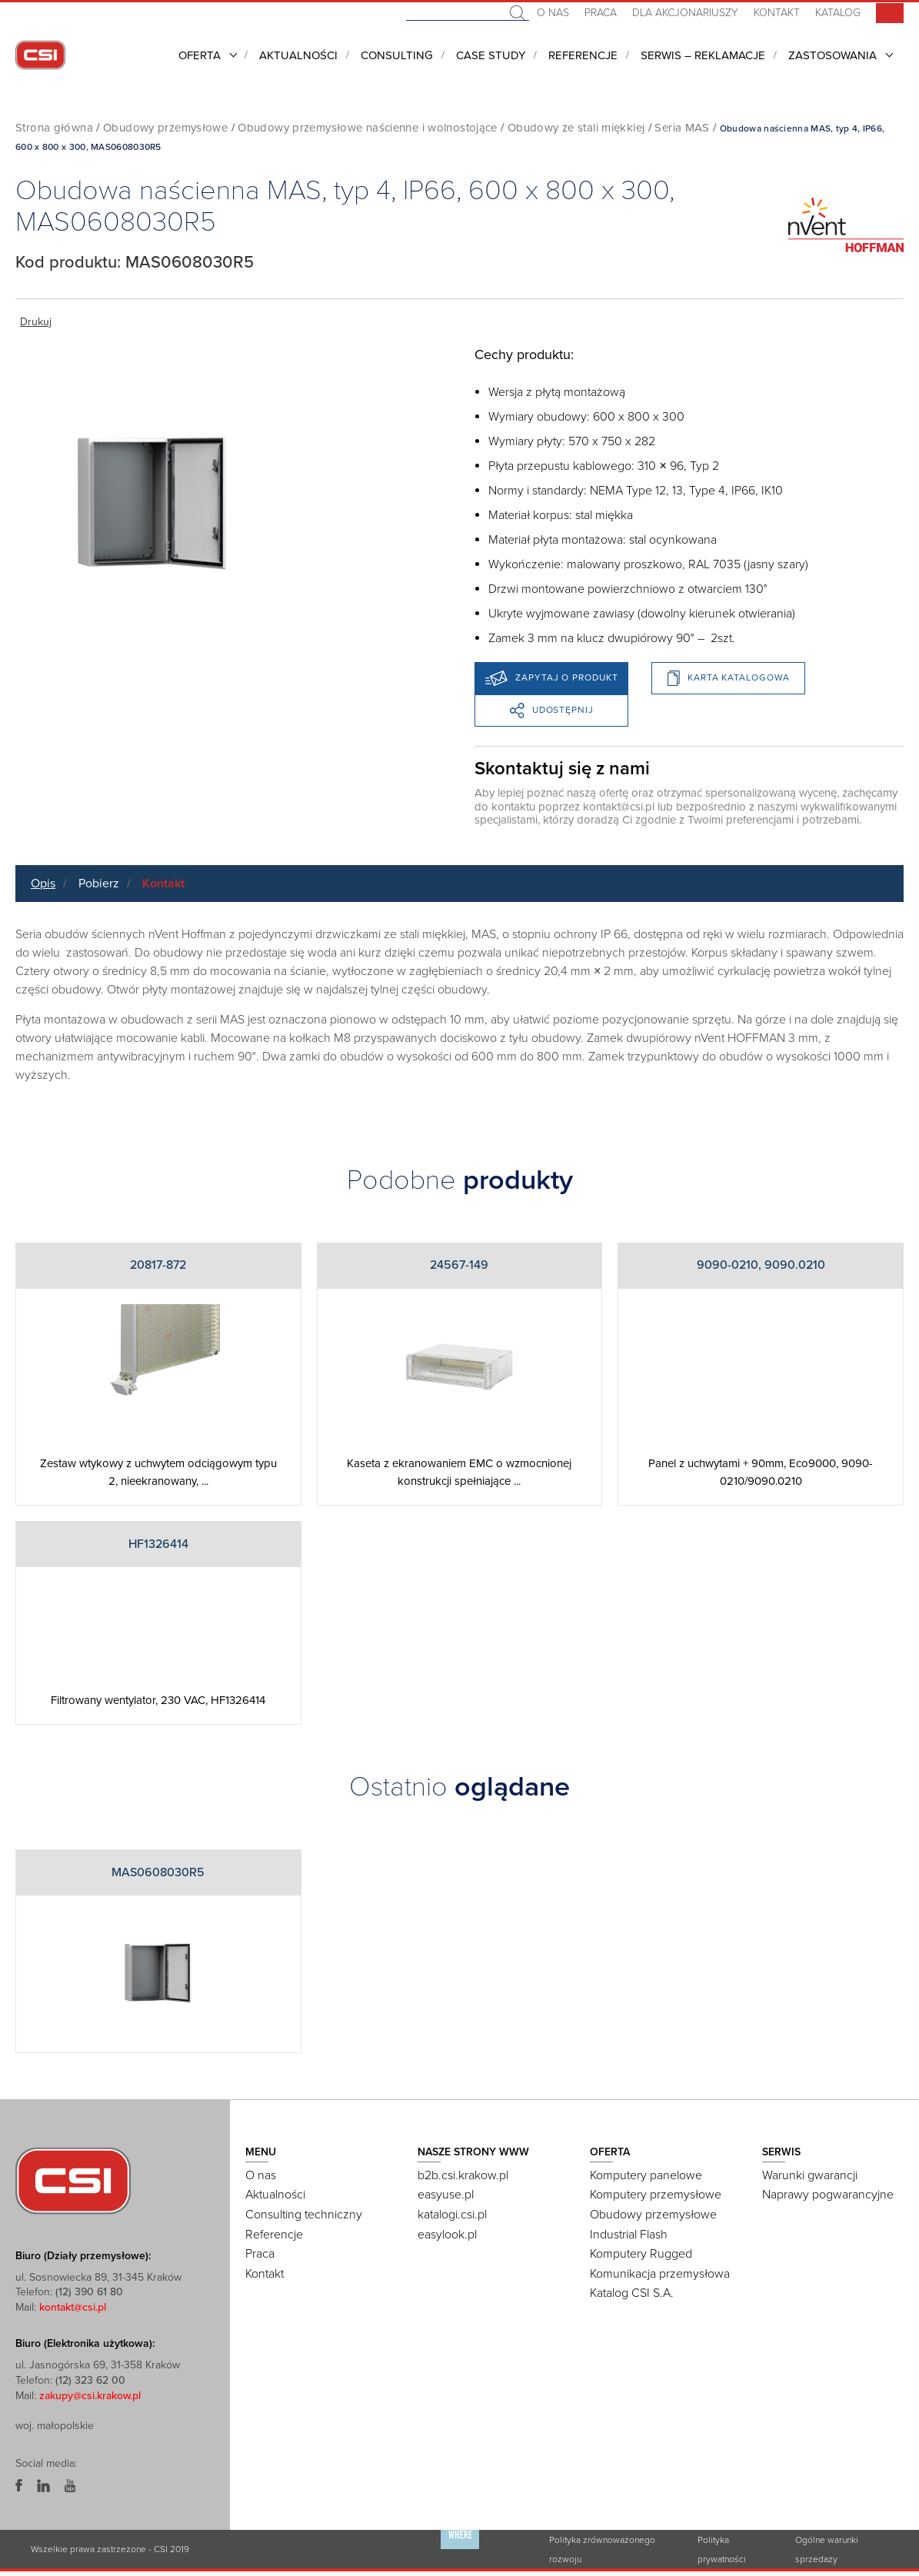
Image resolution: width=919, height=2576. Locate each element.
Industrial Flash (629, 2234)
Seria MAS (681, 128)
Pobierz (98, 883)
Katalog (838, 12)
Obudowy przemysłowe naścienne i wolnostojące (368, 128)
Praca (600, 12)
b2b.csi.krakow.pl (463, 2175)
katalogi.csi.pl (452, 2214)
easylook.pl (447, 2234)
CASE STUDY (490, 55)
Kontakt (777, 12)
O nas (553, 12)
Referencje (583, 55)
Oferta (199, 55)
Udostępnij (552, 710)
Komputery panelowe (646, 2175)
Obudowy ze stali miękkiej (576, 128)
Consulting (397, 55)
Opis (43, 883)
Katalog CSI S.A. (632, 2293)
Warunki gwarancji (809, 2175)
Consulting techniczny (303, 2214)
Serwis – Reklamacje (703, 55)
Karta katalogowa (728, 678)
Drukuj (36, 321)
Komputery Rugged (641, 2253)
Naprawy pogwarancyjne (828, 2194)
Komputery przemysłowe (655, 2194)
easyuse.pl (446, 2194)
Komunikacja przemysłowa (660, 2273)
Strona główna (54, 128)
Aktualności (298, 55)
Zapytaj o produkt (551, 678)
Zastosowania (832, 55)
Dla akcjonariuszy (685, 12)
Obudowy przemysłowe (165, 128)
